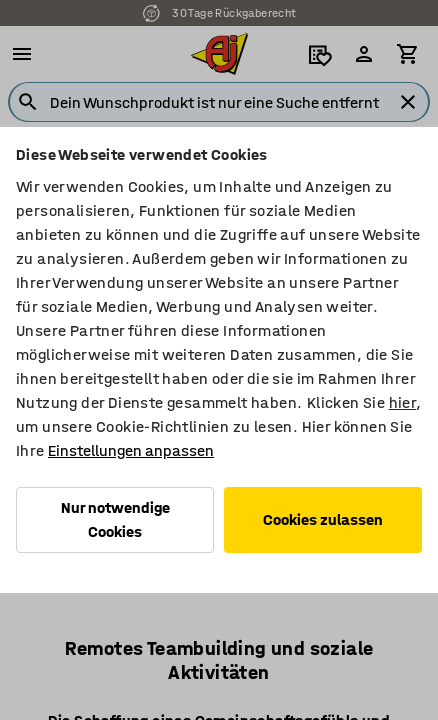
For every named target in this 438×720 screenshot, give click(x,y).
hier (403, 402)
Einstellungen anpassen (131, 450)
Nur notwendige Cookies (115, 519)
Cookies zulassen (323, 519)
